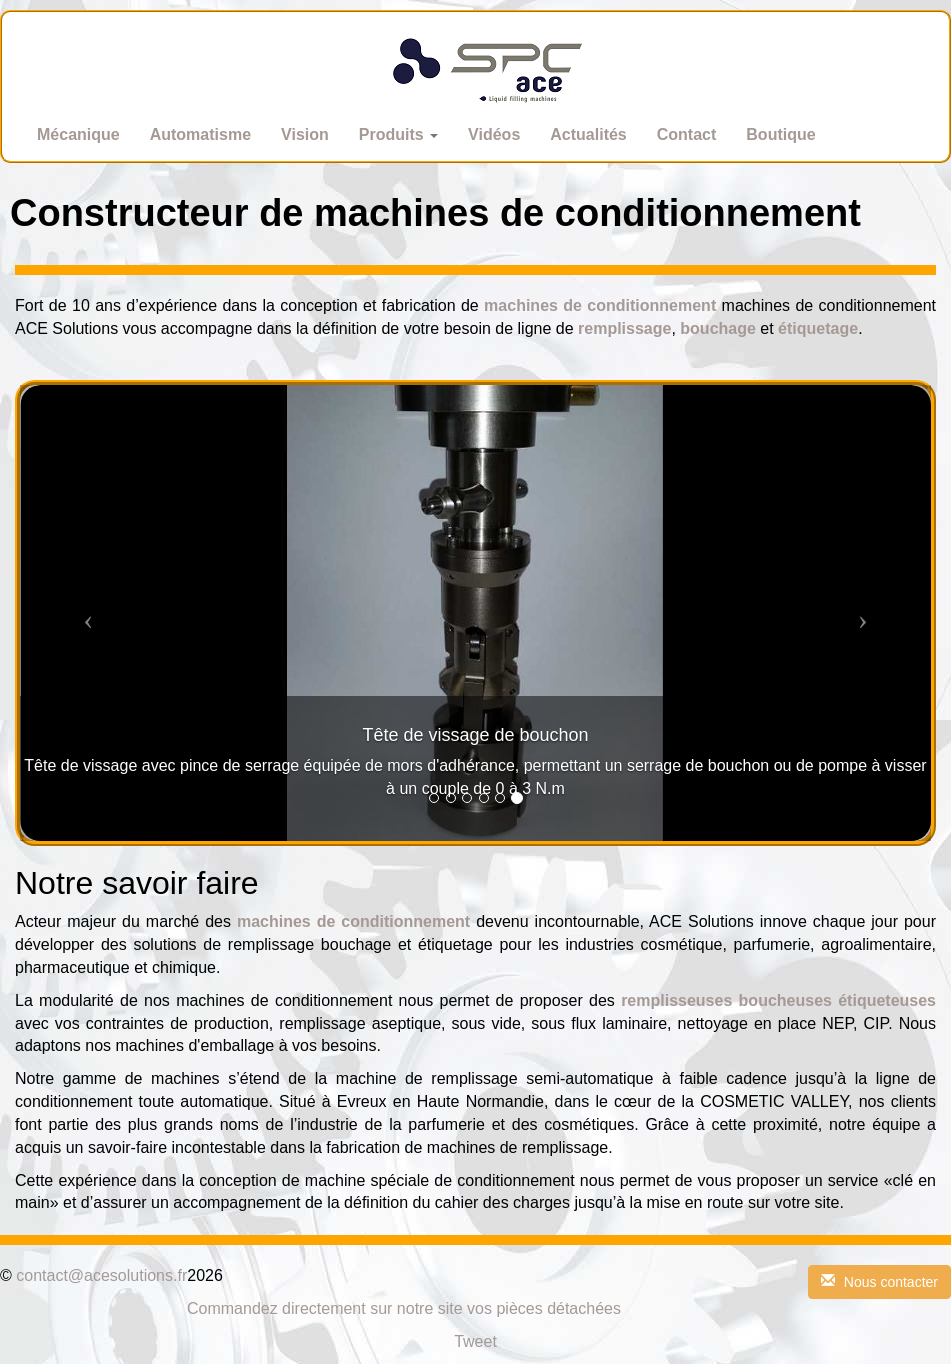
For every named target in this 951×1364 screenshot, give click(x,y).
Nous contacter (879, 1282)
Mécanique (78, 134)
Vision (305, 134)
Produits (398, 134)
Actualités (588, 134)
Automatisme (200, 134)
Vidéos (494, 134)
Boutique (780, 134)
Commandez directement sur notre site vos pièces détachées (404, 1308)
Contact (687, 134)
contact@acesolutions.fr (101, 1275)
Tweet (475, 1341)
